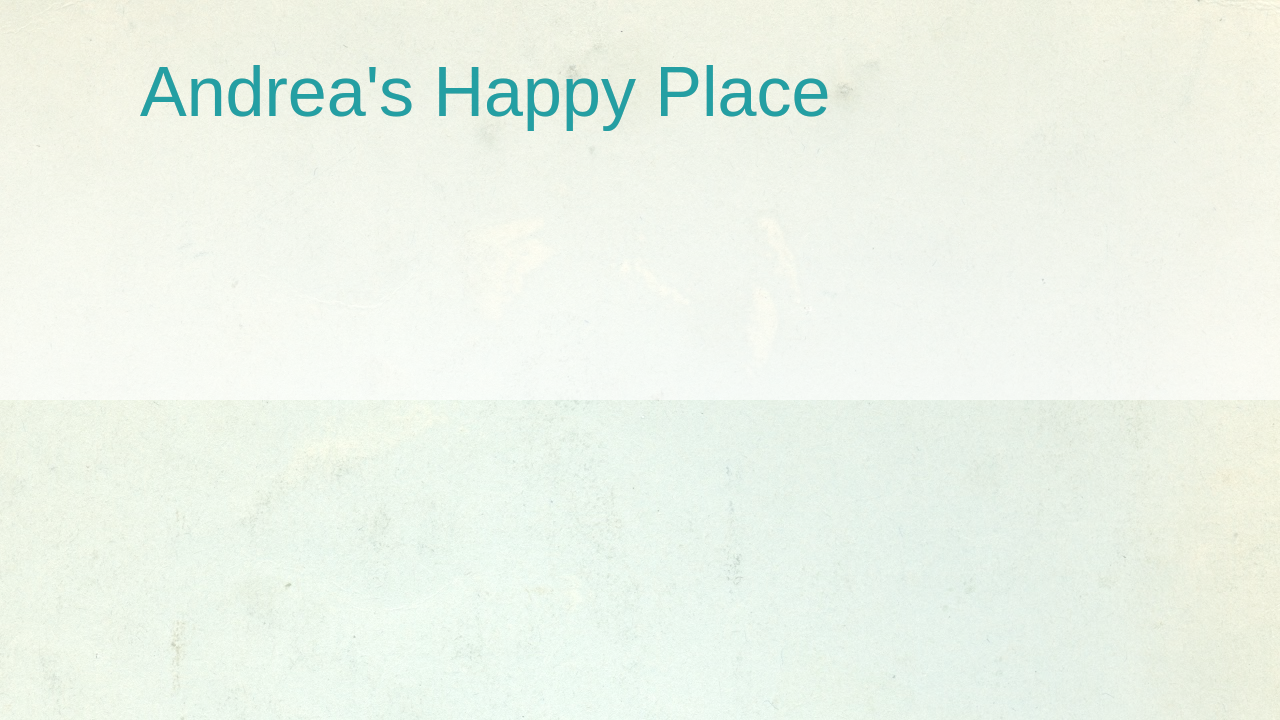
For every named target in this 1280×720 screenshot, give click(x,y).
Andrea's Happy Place (485, 92)
